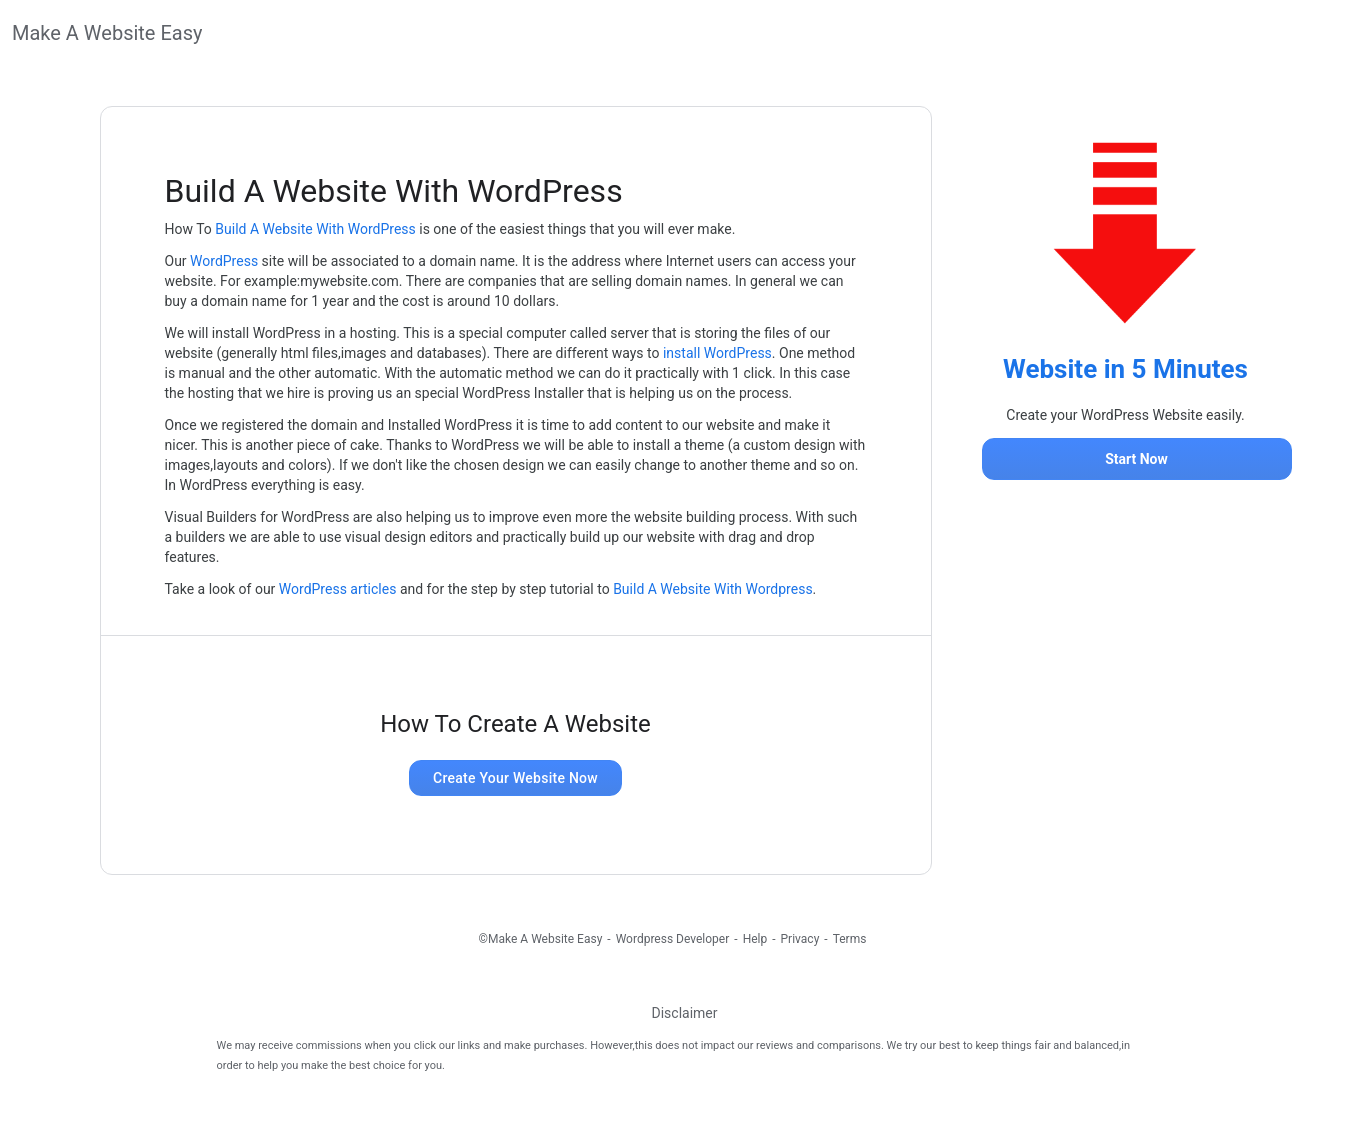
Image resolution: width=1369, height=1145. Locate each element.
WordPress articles (338, 589)
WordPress (224, 261)
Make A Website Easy (107, 33)
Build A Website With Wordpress (712, 589)
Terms (850, 939)
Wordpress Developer (673, 939)
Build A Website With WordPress (315, 229)
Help (755, 939)
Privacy (800, 939)
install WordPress (717, 353)
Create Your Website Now (515, 778)
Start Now (1136, 459)
